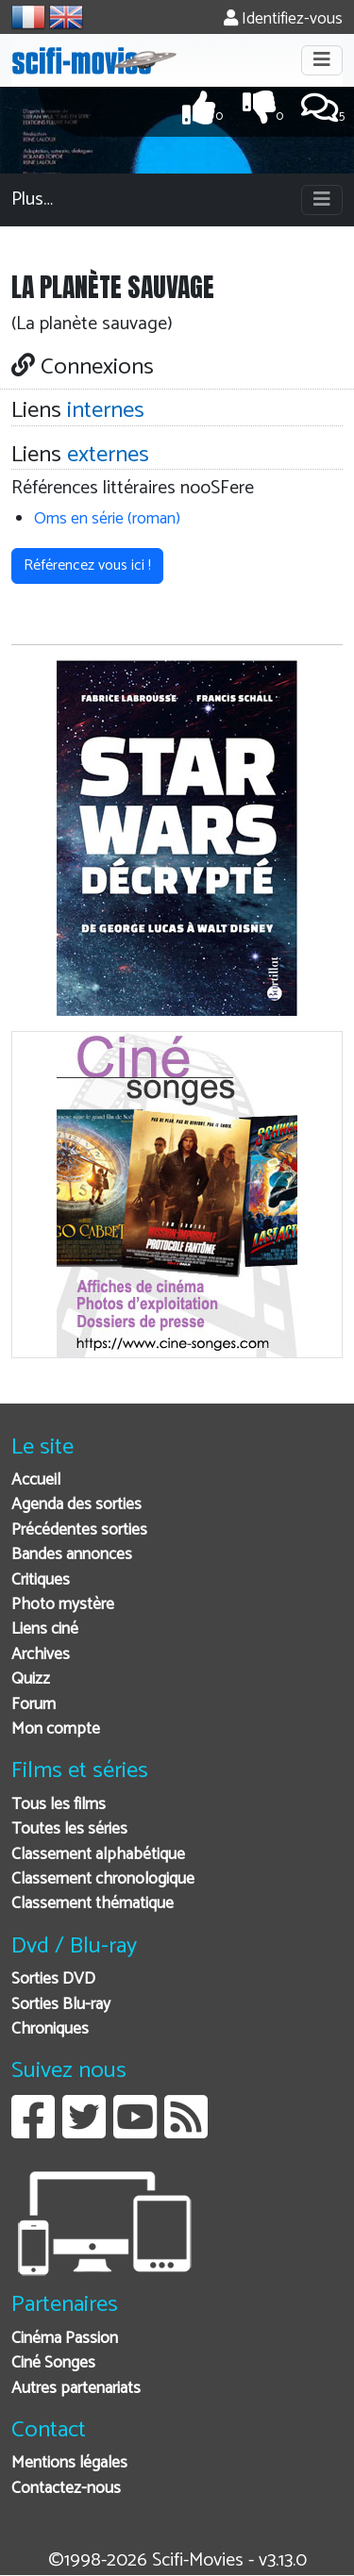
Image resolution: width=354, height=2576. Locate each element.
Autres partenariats (76, 2388)
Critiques (40, 1580)
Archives (40, 1655)
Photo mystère (62, 1605)
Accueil (35, 1480)
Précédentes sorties (79, 1530)
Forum (33, 1705)
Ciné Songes (53, 2363)
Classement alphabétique (98, 1855)
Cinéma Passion (64, 2338)
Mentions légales (69, 2463)
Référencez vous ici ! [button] (87, 565)
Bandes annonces (71, 1555)
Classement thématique (92, 1904)
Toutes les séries (69, 1829)
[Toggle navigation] (322, 60)
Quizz (30, 1679)
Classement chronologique (102, 1879)
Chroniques (50, 2029)
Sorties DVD (53, 1979)
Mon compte (55, 1729)
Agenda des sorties (76, 1505)
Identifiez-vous (283, 19)
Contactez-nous (66, 2488)
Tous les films (58, 1805)
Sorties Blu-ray (60, 2005)
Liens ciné (44, 1629)
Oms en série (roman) (107, 519)
